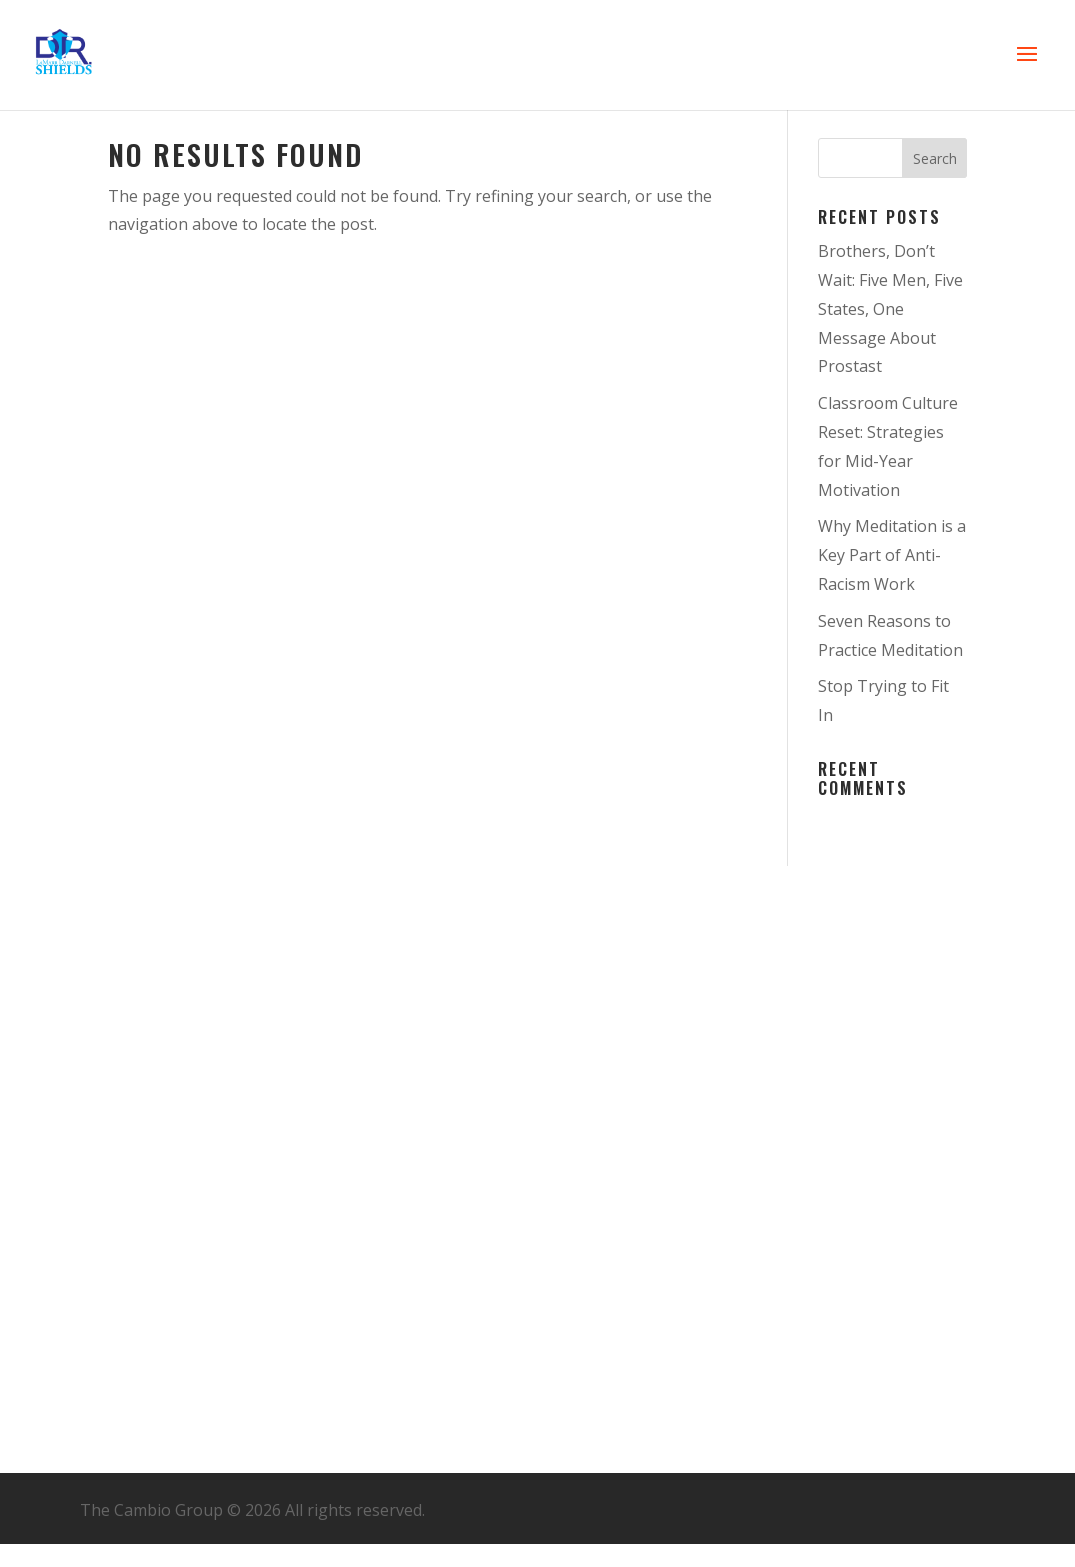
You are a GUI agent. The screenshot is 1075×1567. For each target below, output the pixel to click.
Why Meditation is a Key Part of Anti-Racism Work (892, 555)
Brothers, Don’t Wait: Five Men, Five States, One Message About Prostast (890, 308)
